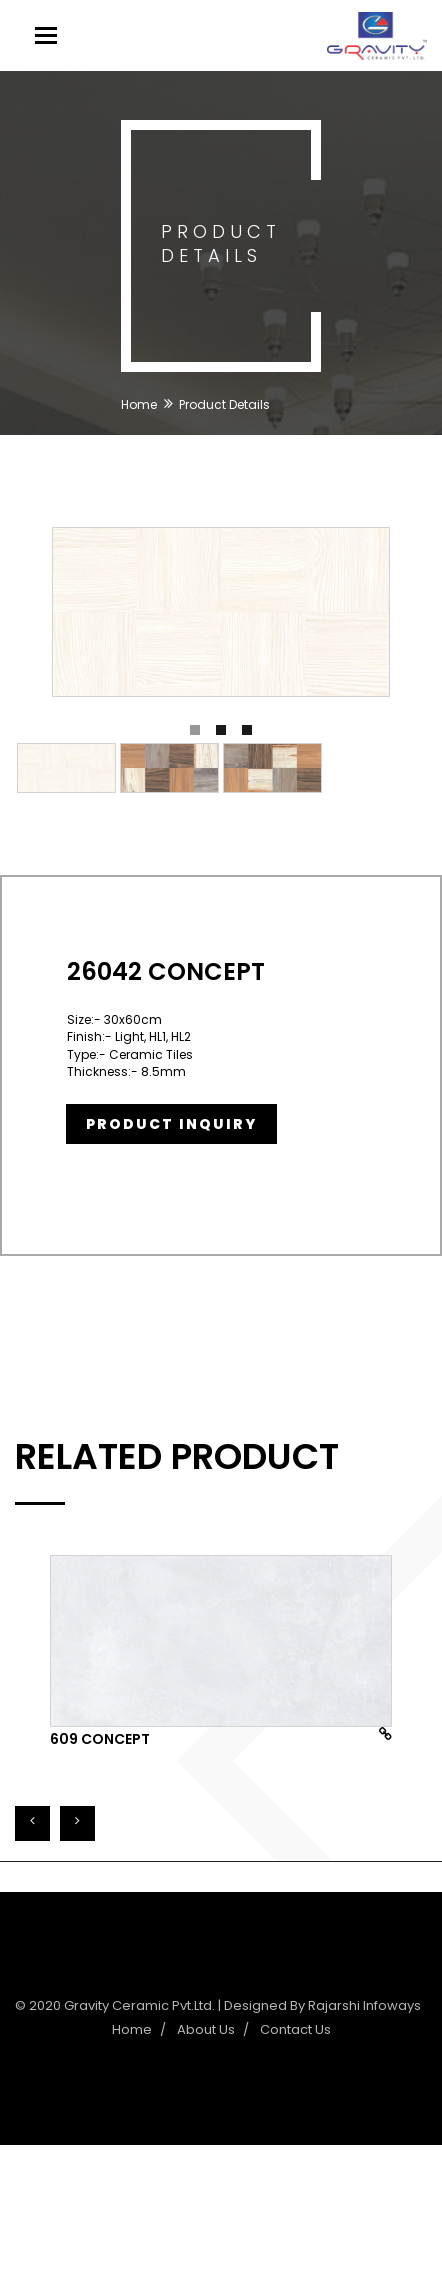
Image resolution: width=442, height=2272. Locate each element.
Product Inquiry (171, 1124)
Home (139, 404)
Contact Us (295, 2029)
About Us (206, 2029)
